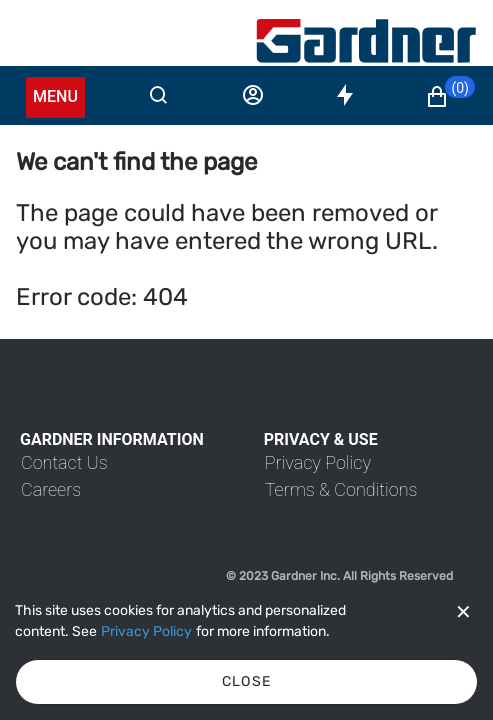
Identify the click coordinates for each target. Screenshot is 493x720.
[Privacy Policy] (146, 632)
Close (247, 681)
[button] (450, 97)
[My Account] (366, 41)
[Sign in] (253, 95)
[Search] (158, 95)
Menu (55, 96)
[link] (64, 462)
